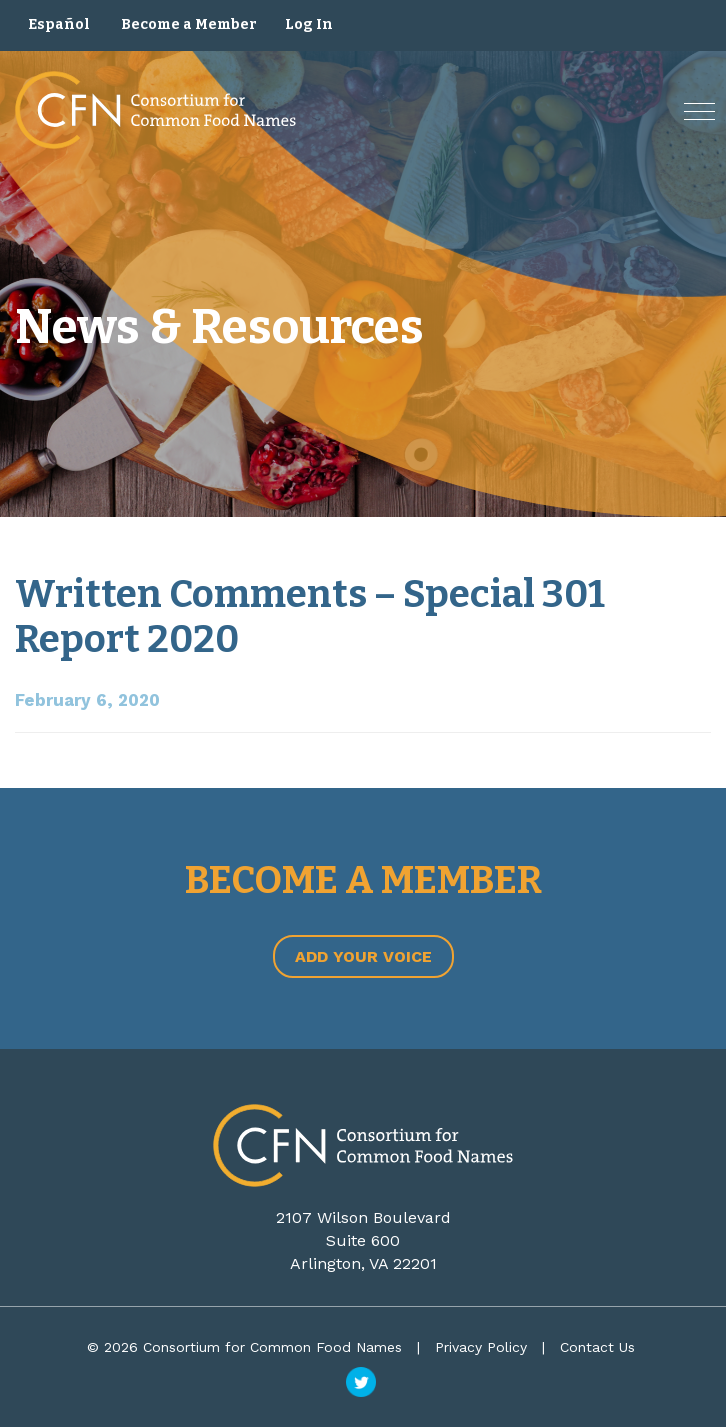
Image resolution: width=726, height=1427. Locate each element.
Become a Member (189, 24)
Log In (309, 24)
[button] (699, 111)
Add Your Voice (363, 956)
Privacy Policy (481, 1347)
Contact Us (597, 1347)
